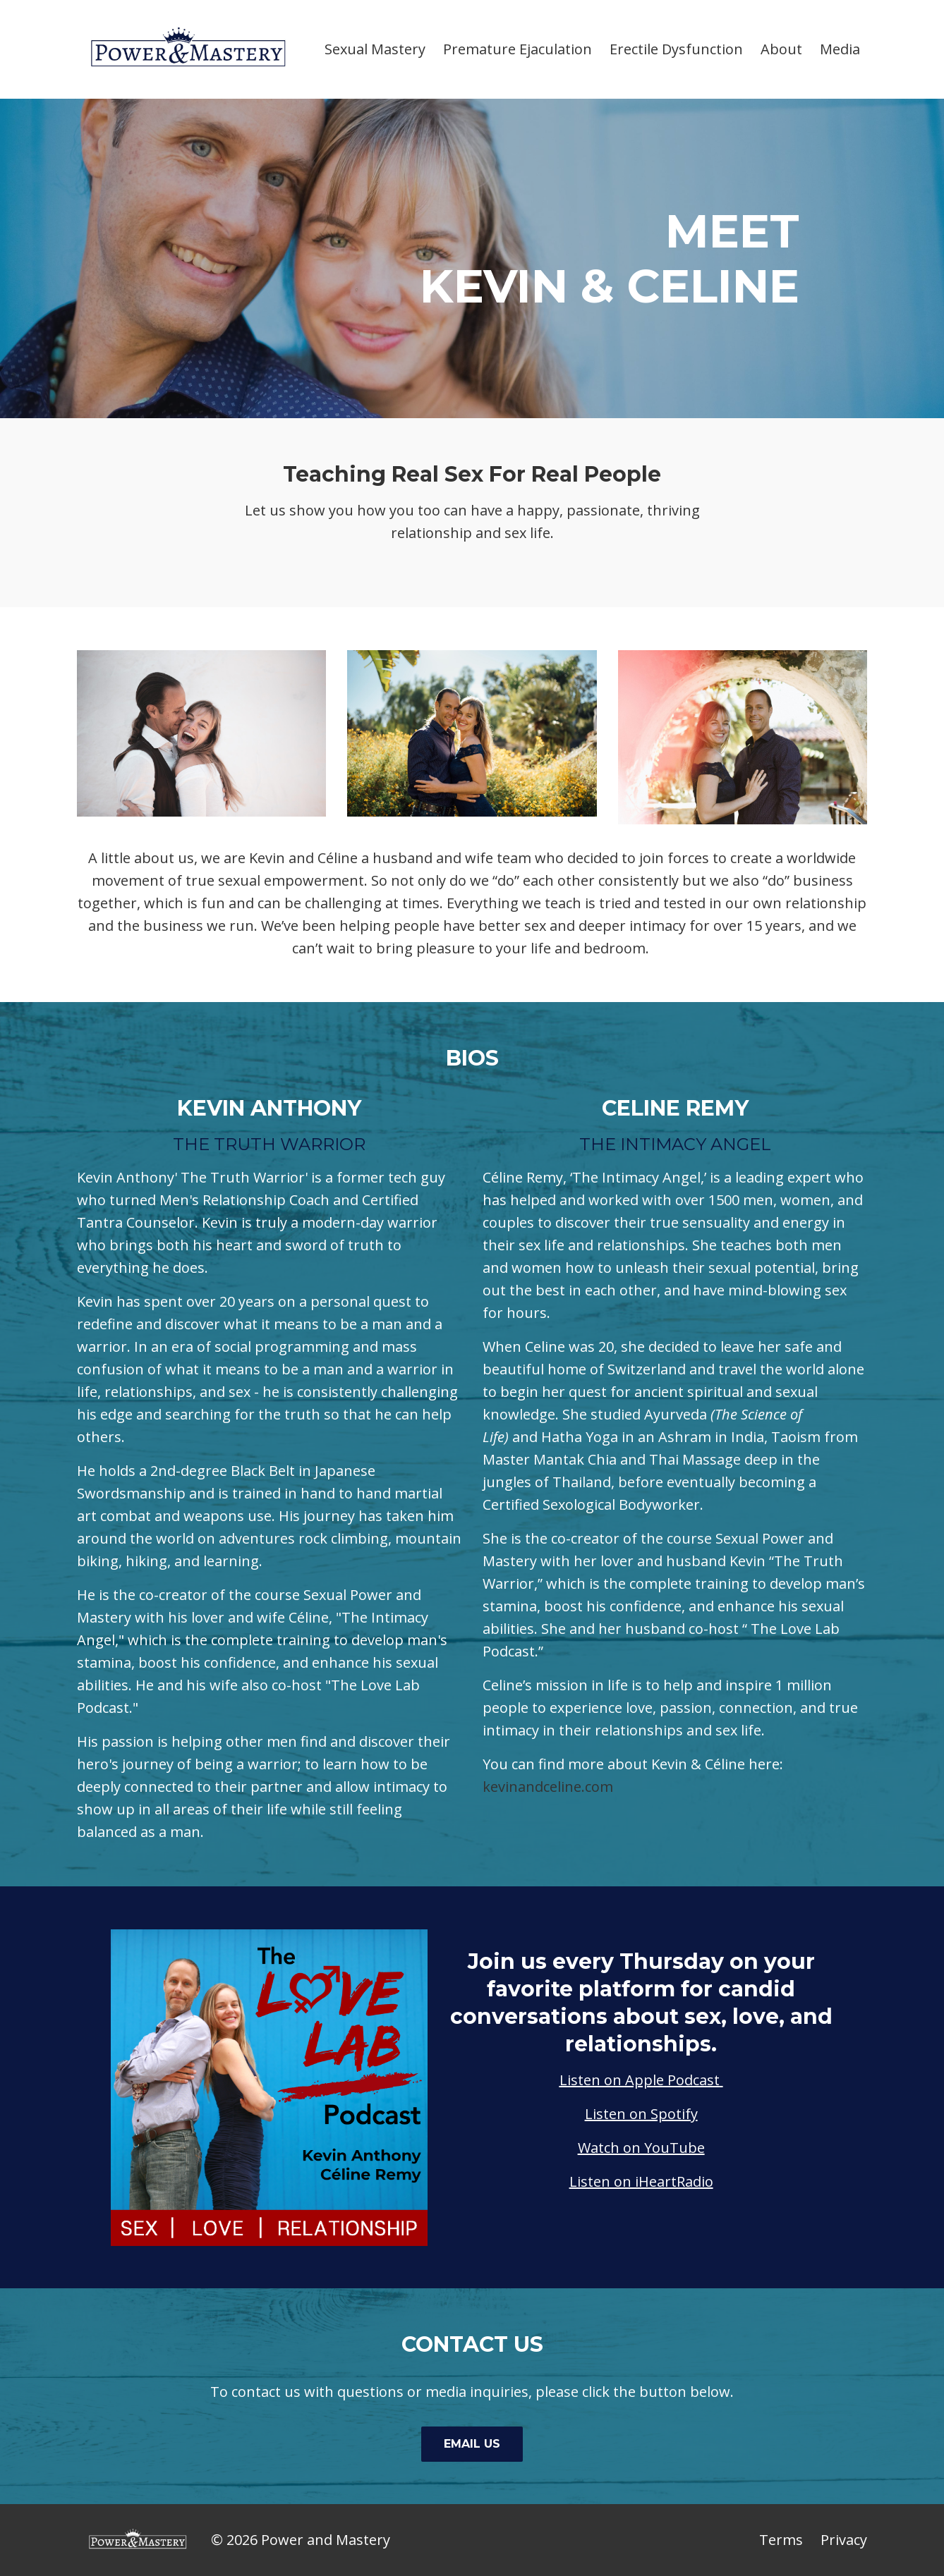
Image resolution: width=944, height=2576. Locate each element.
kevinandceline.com (548, 1786)
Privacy (844, 2539)
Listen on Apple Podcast (639, 2079)
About (781, 49)
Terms (781, 2539)
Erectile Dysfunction (676, 49)
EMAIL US (472, 2443)
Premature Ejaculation (517, 49)
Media (840, 49)
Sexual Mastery (375, 49)
